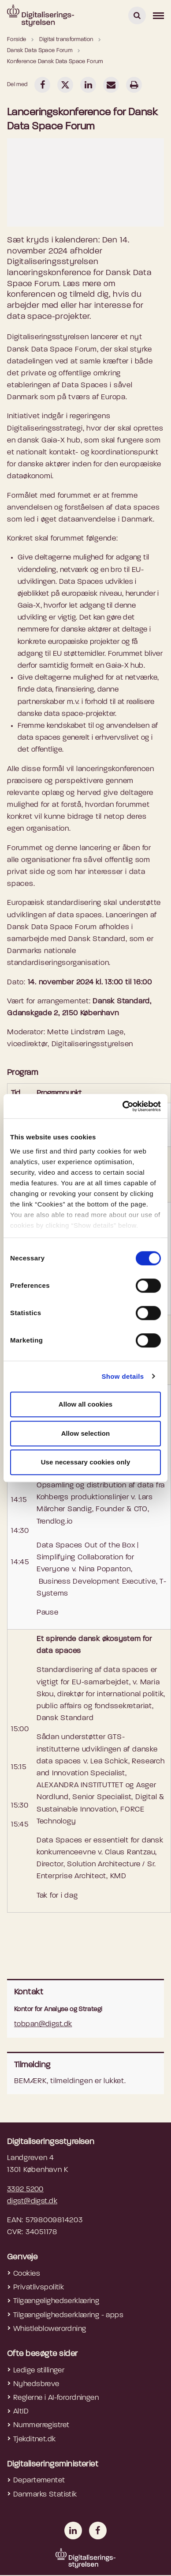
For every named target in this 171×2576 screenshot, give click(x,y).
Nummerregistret (41, 2425)
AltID (21, 2411)
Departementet (39, 2480)
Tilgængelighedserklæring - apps (68, 2315)
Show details (122, 1376)
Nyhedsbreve (36, 2384)
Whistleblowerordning (49, 2329)
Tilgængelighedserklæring (56, 2301)
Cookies (26, 2273)
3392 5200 (25, 2189)
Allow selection (85, 1433)
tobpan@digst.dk (43, 2024)
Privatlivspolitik (38, 2287)
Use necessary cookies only (85, 1462)
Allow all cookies (86, 1404)
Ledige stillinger (38, 2370)
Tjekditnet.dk (34, 2439)
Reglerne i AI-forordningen (56, 2398)
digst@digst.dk (32, 2201)
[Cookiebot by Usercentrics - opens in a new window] (123, 1106)
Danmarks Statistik (45, 2494)
